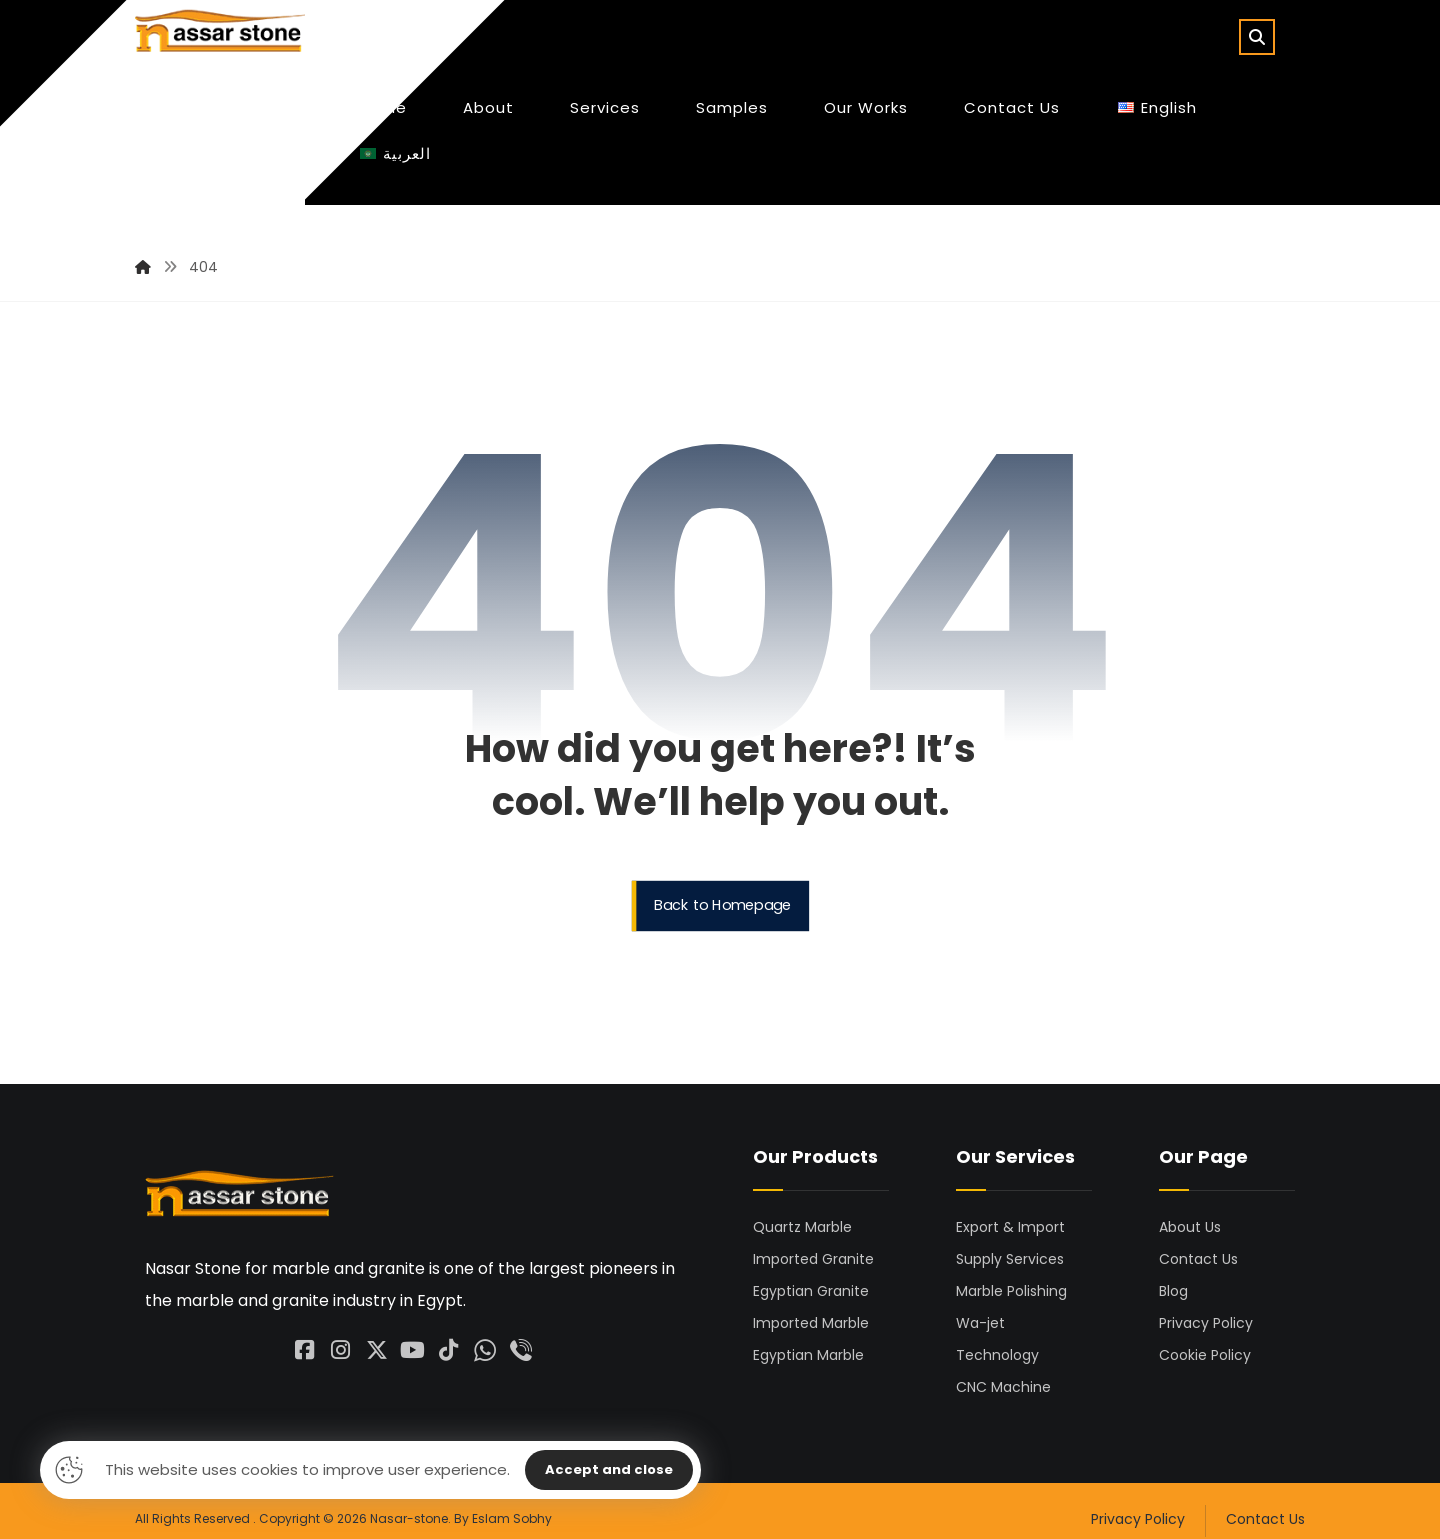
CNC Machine (1003, 1371)
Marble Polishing (1011, 1275)
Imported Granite (813, 1243)
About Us (1190, 1211)
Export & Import (1010, 1211)
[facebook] (305, 1326)
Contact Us (1198, 1243)
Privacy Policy (1206, 1307)
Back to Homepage (722, 890)
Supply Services (1010, 1243)
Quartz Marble (802, 1211)
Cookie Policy (1205, 1339)
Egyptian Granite (811, 1275)
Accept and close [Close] (609, 1469)
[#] (341, 1326)
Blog (1173, 1275)
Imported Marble (811, 1307)
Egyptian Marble (808, 1339)
